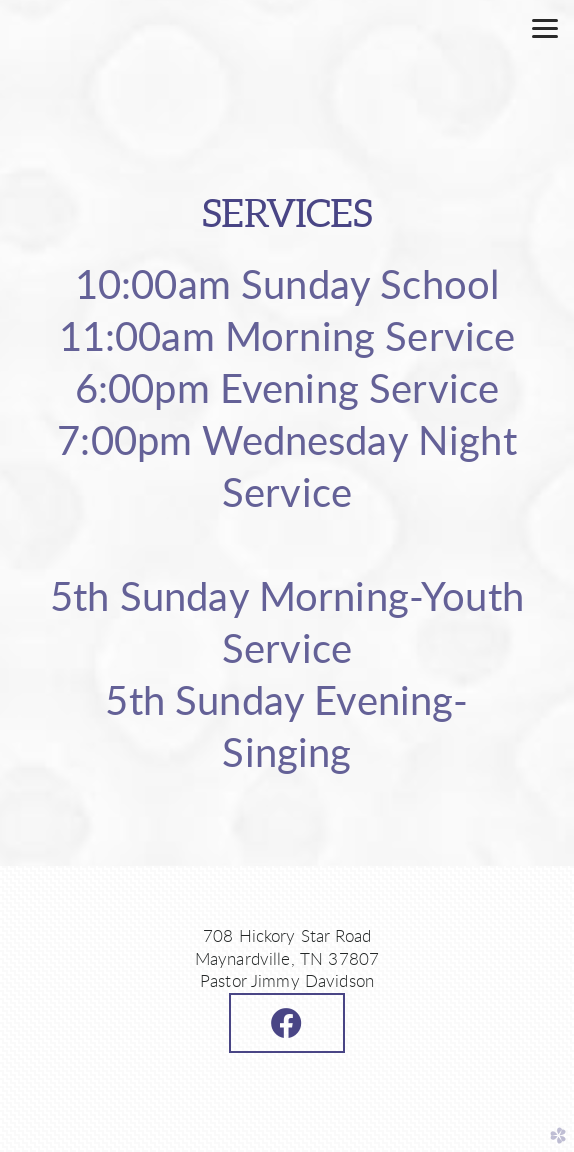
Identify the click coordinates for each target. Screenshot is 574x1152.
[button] (287, 1023)
